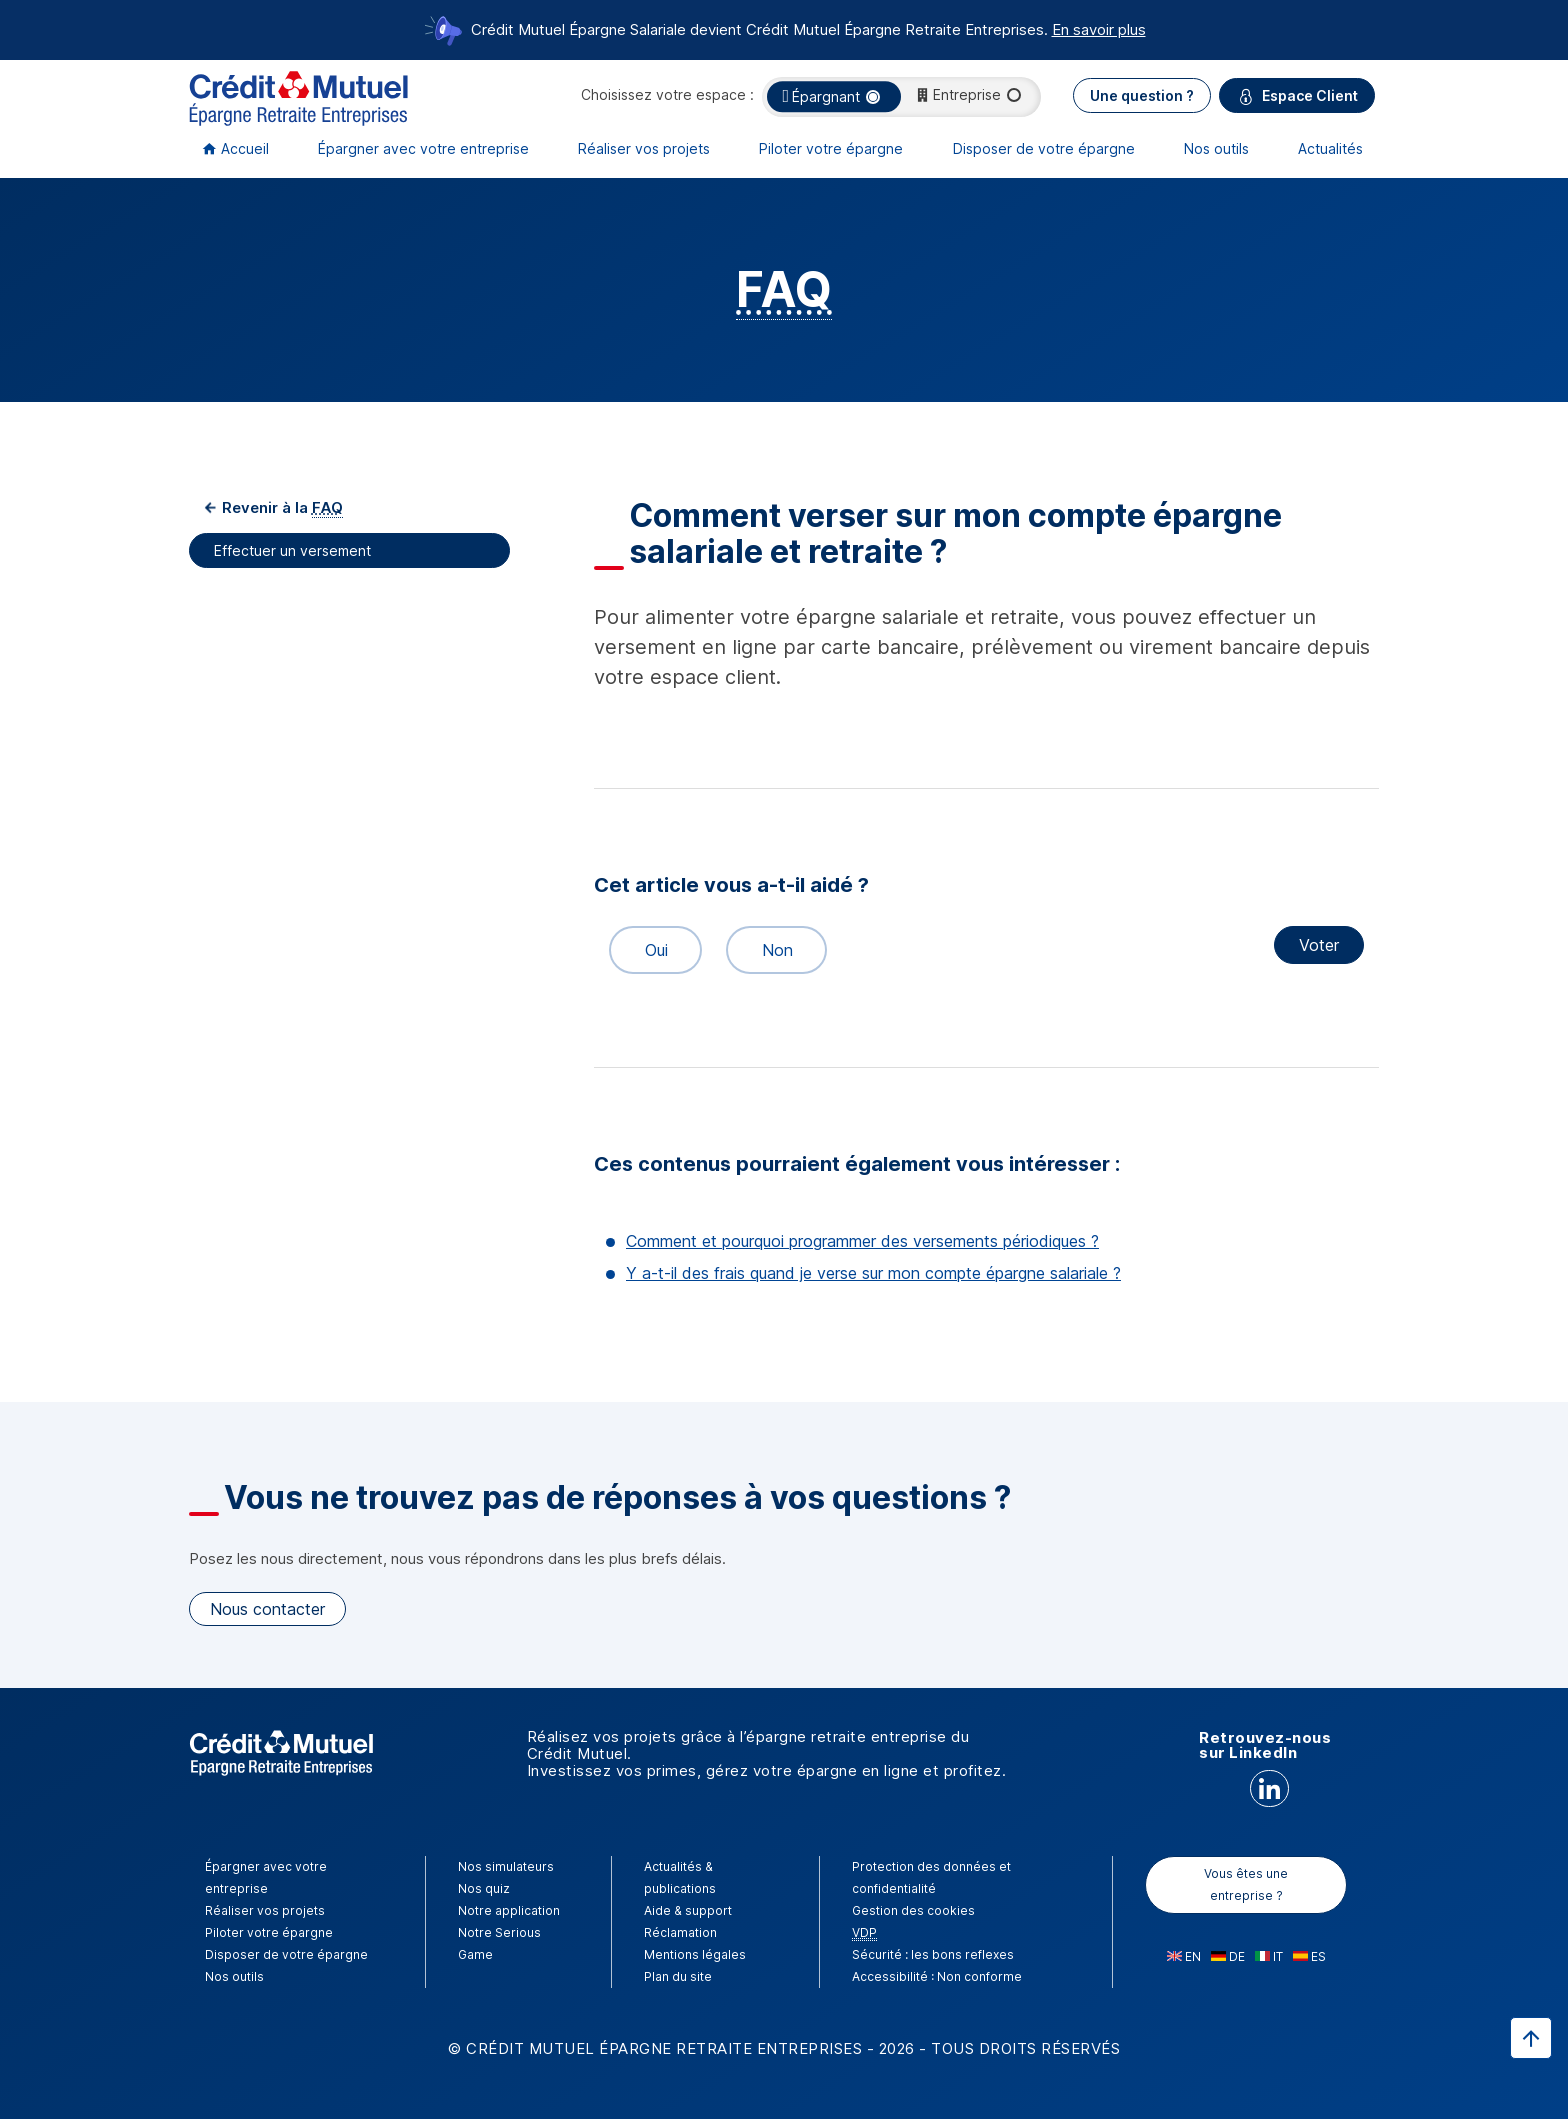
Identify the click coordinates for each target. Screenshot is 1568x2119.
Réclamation (680, 1932)
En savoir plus (1099, 29)
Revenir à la (280, 507)
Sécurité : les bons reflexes (933, 1954)
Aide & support (688, 1910)
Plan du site (678, 1976)
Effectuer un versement (294, 550)
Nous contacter (267, 1609)
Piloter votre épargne (831, 148)
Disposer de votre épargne (1044, 148)
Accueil (245, 148)
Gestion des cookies (913, 1910)
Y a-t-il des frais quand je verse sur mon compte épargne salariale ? (873, 1273)
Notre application (509, 1910)
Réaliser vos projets (644, 148)
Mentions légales (695, 1954)
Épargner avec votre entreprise (423, 148)
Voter (1319, 945)
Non (769, 950)
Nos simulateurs (506, 1866)
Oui (647, 950)
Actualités (1330, 148)
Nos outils (1216, 148)
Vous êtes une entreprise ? (1246, 1884)
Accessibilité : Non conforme (937, 1976)
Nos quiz (484, 1888)
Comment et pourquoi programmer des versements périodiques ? (862, 1241)
